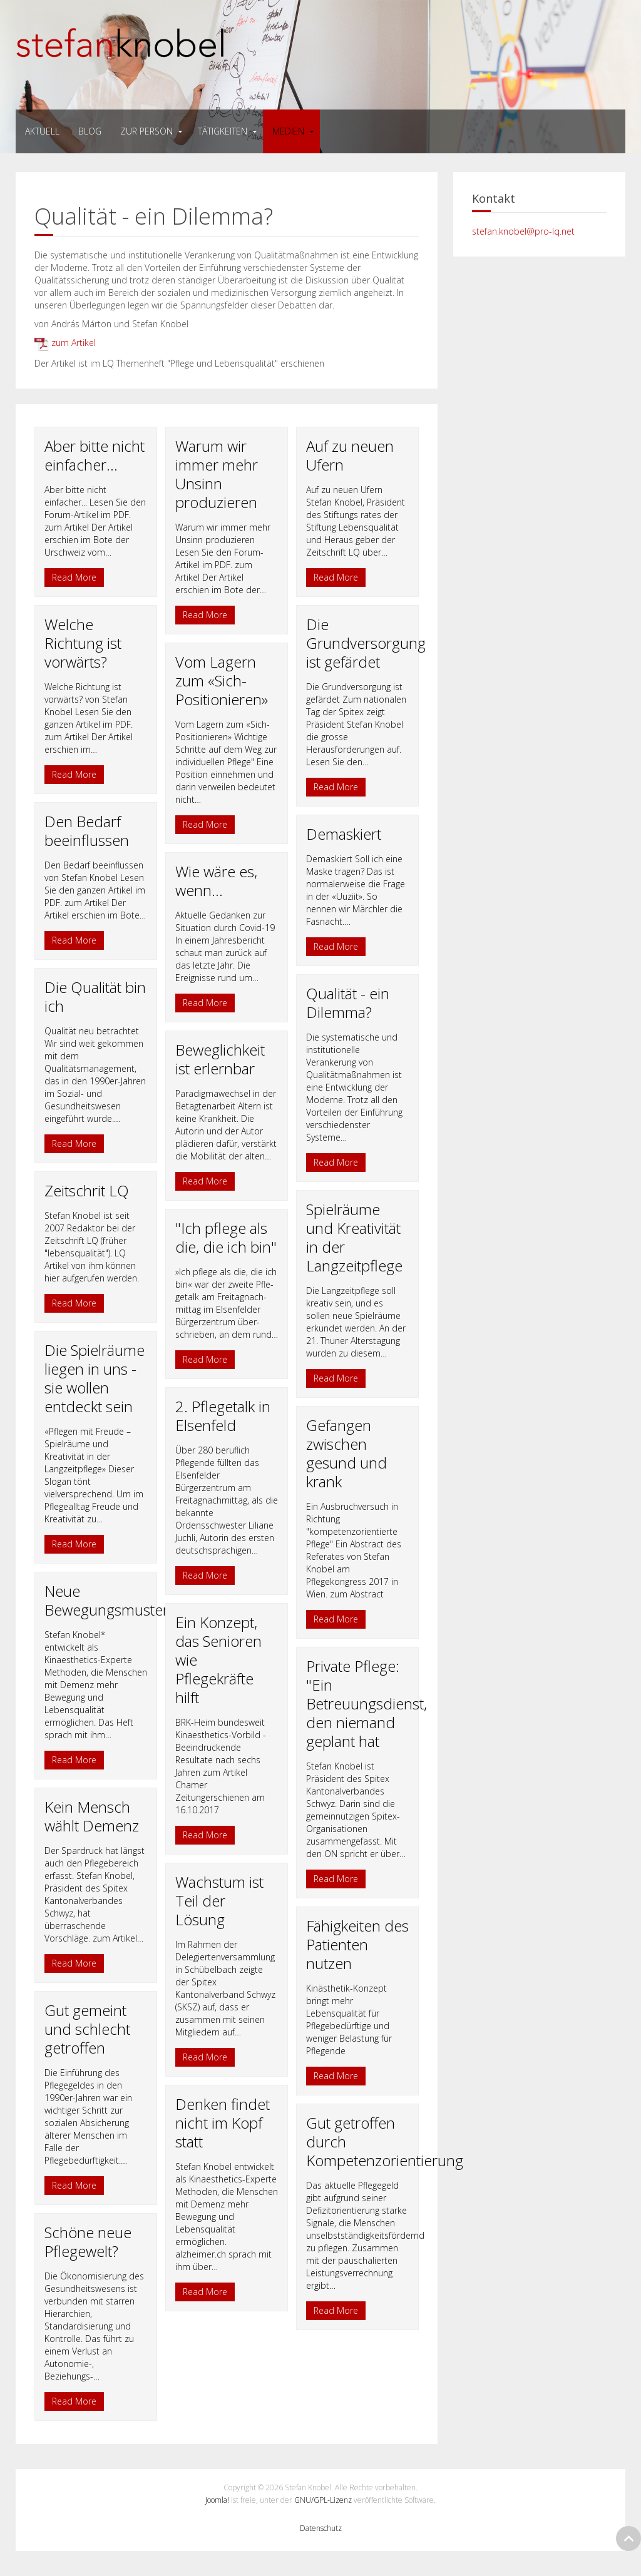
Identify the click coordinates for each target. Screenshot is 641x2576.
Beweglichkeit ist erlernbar (220, 1059)
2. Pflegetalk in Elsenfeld (222, 1415)
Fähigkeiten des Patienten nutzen (357, 1944)
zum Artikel (65, 343)
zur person (146, 131)
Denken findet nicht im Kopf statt (222, 2123)
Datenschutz (321, 2528)
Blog (89, 131)
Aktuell (42, 131)
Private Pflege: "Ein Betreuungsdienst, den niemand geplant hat (366, 1703)
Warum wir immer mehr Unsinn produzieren (216, 473)
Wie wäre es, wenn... (216, 880)
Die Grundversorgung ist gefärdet (366, 643)
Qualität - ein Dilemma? (347, 1002)
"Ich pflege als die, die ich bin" (226, 1237)
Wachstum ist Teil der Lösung (219, 1900)
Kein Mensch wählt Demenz (91, 1816)
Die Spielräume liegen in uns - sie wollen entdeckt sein (94, 1378)
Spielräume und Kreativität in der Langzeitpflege (354, 1237)
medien (288, 131)
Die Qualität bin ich (95, 996)
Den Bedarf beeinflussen (86, 830)
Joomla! (217, 2500)
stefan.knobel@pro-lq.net (523, 231)
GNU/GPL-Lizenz (323, 2500)
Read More (74, 577)
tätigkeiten (222, 131)
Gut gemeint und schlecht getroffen (87, 2029)
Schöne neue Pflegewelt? (87, 2241)
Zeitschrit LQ (86, 1190)
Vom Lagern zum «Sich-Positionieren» (221, 680)
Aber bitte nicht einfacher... (94, 455)
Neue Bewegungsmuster (106, 1600)
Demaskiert (343, 833)
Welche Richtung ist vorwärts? (82, 643)
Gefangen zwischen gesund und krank (346, 1453)
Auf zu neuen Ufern (350, 455)
